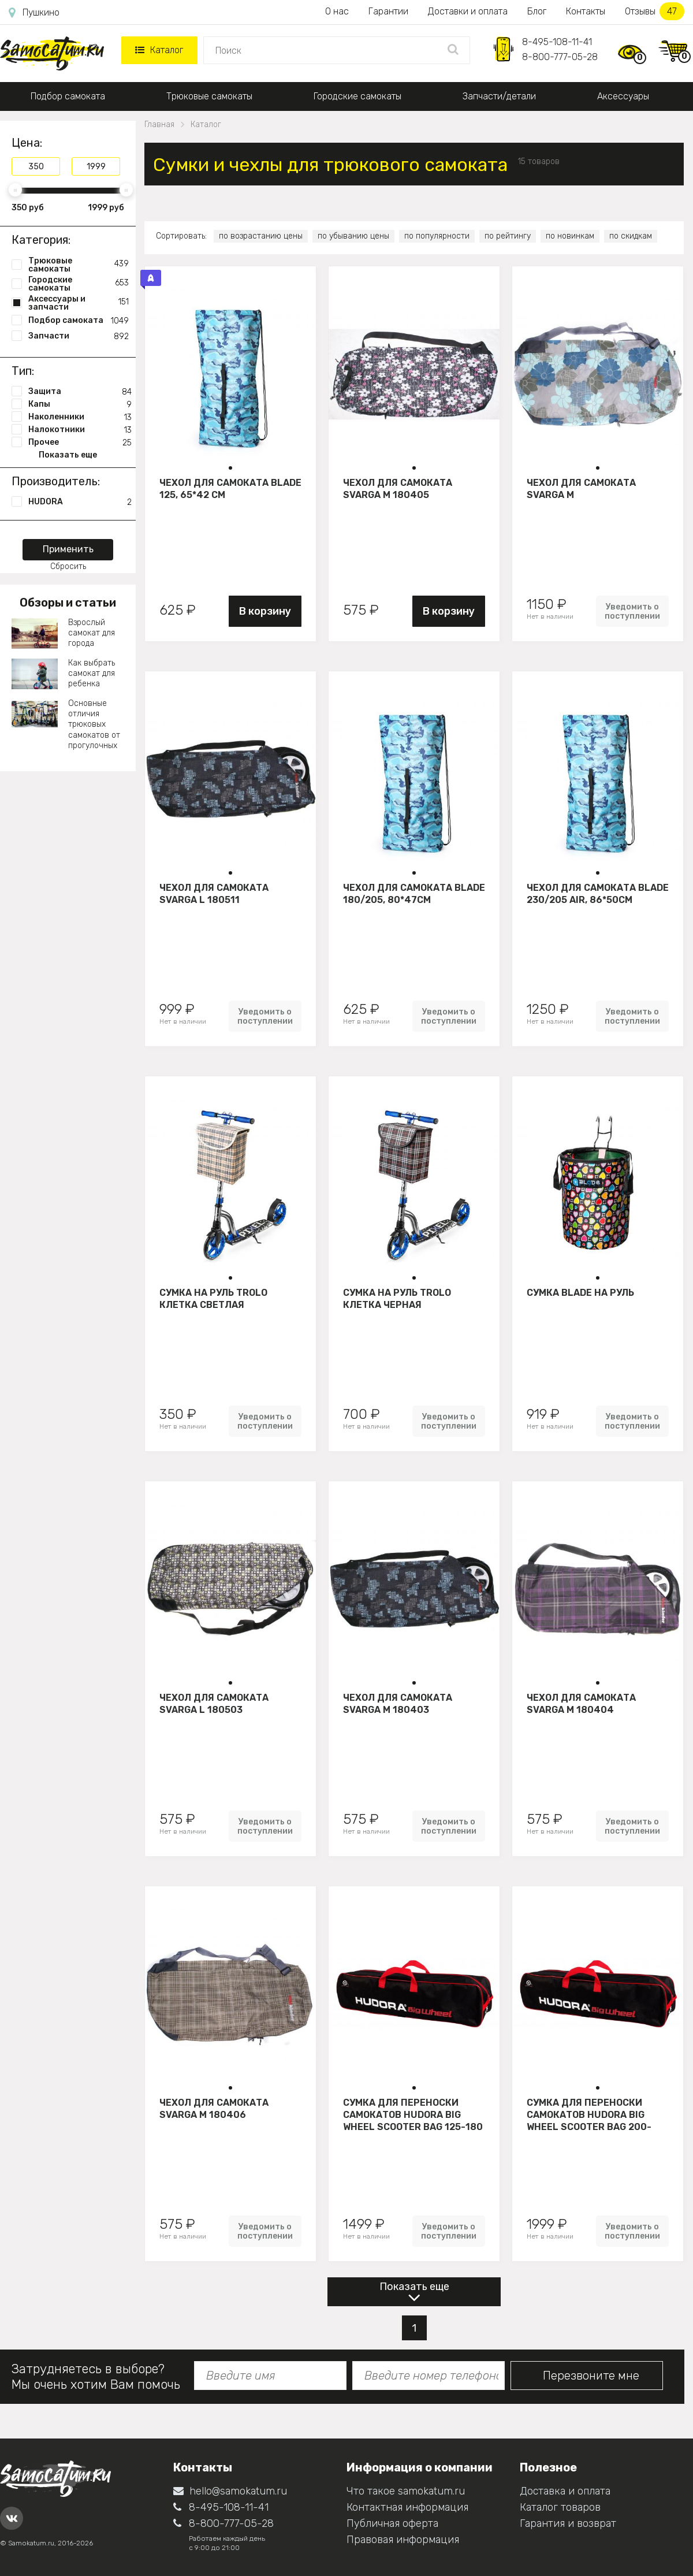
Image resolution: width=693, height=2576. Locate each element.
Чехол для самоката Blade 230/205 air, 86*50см (598, 893)
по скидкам (630, 236)
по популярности (437, 236)
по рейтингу (508, 236)
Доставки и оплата (468, 11)
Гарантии (388, 11)
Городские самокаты (357, 96)
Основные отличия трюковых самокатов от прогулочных (94, 724)
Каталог (159, 49)
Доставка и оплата (565, 2491)
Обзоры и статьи (68, 602)
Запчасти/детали (499, 96)
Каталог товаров (560, 2507)
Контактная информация (407, 2507)
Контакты (585, 11)
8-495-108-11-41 (557, 41)
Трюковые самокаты (209, 96)
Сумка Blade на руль (580, 1292)
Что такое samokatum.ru (405, 2491)
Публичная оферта (392, 2523)
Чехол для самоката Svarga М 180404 (581, 1703)
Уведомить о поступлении (632, 611)
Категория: (41, 239)
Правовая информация (402, 2539)
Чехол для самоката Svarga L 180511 (214, 893)
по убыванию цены (353, 236)
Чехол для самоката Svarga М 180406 (214, 2108)
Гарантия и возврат (568, 2523)
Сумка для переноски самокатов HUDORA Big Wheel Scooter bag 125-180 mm (413, 2114)
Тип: (23, 371)
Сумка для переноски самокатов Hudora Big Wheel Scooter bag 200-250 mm (589, 2114)
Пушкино (34, 12)
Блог (536, 11)
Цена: (27, 142)
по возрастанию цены (261, 236)
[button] (230, 468)
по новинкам (570, 236)
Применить (68, 549)
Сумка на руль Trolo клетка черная (397, 1298)
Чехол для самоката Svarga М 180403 (397, 1703)
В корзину (265, 611)
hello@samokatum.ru (230, 2491)
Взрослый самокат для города (91, 633)
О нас (337, 11)
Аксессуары (623, 96)
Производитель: (56, 481)
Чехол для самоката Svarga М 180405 (397, 488)
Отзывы (654, 11)
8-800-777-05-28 (560, 56)
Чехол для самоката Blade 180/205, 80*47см (414, 893)
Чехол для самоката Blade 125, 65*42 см (230, 488)
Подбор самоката (68, 96)
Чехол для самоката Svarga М (581, 488)
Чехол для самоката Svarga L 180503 (214, 1703)
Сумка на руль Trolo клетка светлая (213, 1298)
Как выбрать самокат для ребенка (91, 673)
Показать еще (414, 2286)
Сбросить (68, 566)
